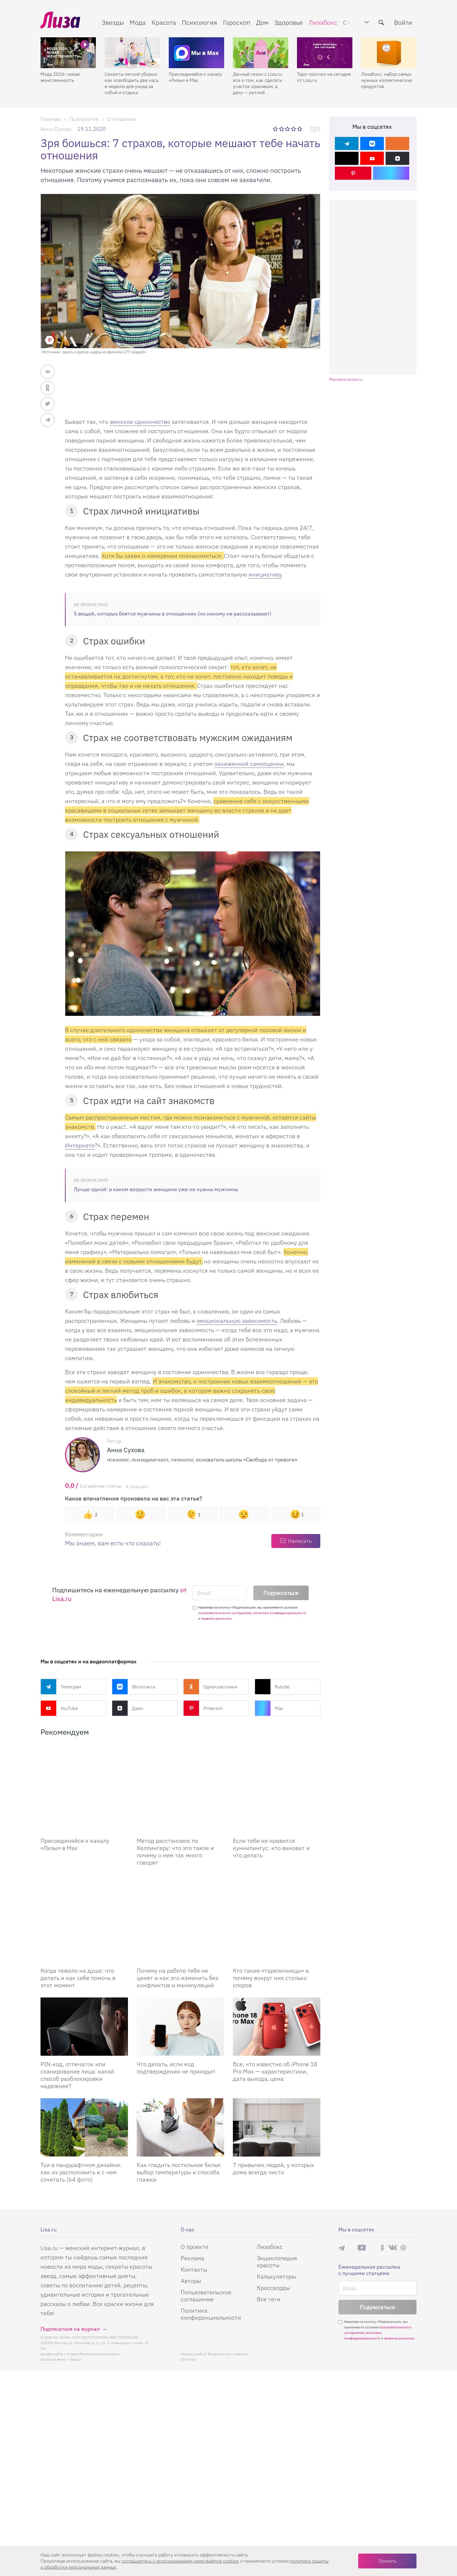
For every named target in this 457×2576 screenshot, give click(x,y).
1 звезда (276, 128)
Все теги (268, 2241)
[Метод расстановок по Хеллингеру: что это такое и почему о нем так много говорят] (180, 1774)
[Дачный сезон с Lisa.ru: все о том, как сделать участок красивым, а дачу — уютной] (260, 52)
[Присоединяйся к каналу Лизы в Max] (84, 1774)
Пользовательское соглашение (206, 2237)
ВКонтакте (133, 1687)
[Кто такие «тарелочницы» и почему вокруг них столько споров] (276, 1875)
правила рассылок (216, 1618)
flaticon (76, 2301)
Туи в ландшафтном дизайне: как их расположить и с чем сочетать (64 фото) (81, 2114)
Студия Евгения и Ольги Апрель (93, 2295)
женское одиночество (140, 422)
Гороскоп (236, 22)
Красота (164, 22)
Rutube (272, 1687)
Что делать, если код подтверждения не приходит (176, 2009)
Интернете (80, 1145)
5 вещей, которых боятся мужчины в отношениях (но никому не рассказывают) (172, 613)
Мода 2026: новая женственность (60, 77)
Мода (138, 22)
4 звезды (294, 128)
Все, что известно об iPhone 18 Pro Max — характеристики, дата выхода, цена (275, 2013)
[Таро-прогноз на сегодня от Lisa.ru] (324, 52)
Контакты (194, 2211)
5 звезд (300, 128)
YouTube (59, 1708)
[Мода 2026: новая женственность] (68, 52)
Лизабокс (323, 22)
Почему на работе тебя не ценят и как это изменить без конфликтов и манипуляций (177, 1919)
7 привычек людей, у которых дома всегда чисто (273, 2110)
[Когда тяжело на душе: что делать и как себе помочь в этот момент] (84, 1875)
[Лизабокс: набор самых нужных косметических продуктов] (388, 52)
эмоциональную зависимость (236, 1321)
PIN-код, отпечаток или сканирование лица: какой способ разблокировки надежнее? (77, 2017)
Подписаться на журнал (70, 2270)
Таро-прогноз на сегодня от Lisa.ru (324, 77)
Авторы (191, 2222)
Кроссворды (273, 2229)
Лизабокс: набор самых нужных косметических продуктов (386, 80)
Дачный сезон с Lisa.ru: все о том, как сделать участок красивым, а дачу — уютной (258, 83)
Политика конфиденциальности (211, 2255)
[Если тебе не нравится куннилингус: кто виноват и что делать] (276, 1774)
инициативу (265, 574)
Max (269, 1708)
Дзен (127, 1708)
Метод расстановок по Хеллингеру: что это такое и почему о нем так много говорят (175, 1822)
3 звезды (288, 128)
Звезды (113, 22)
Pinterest (202, 1708)
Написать (300, 1541)
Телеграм (61, 1687)
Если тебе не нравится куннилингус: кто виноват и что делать (271, 1819)
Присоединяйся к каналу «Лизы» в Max (195, 77)
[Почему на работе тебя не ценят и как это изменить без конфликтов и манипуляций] (180, 1875)
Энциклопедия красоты (277, 2203)
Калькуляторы (276, 2218)
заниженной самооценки (249, 764)
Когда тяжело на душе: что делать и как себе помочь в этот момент (78, 1919)
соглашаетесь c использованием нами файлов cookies (180, 2561)
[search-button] (381, 22)
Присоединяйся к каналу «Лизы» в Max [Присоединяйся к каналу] (75, 1815)
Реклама (192, 2200)
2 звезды (282, 128)
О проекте (194, 2188)
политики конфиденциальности (279, 1613)
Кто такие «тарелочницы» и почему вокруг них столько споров (271, 1919)
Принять (387, 2561)
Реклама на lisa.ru (346, 379)
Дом (262, 22)
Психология (199, 22)
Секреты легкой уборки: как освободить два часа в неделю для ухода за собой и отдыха (131, 83)
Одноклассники (210, 1687)
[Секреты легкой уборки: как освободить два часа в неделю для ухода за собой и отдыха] (132, 52)
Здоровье (288, 22)
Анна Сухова (56, 129)
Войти (403, 22)
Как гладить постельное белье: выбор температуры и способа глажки (179, 2114)
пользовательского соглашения (224, 1613)
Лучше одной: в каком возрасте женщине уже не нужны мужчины (156, 1189)
